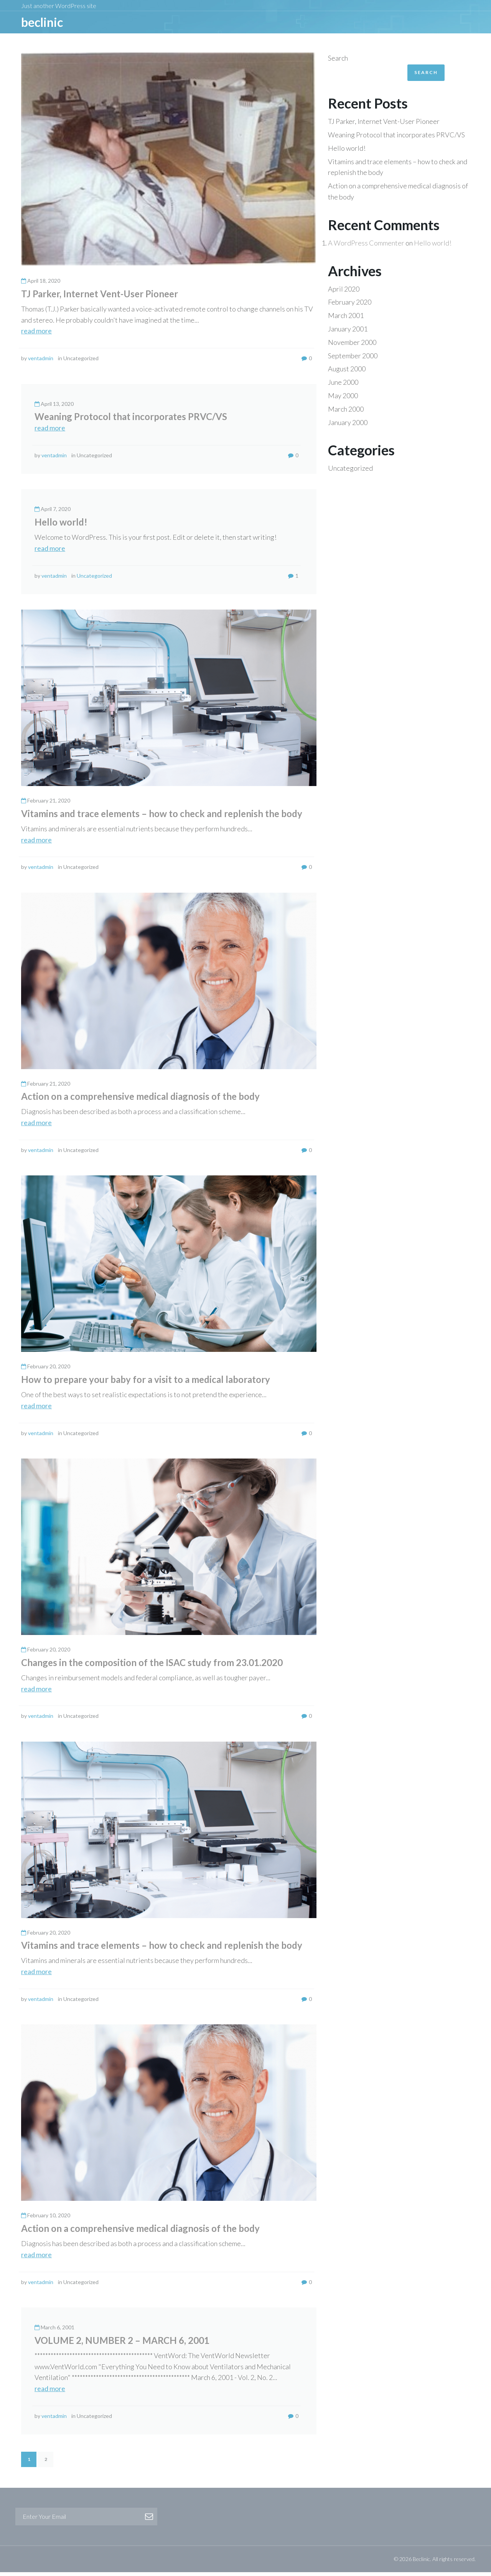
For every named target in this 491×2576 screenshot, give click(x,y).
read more (36, 334)
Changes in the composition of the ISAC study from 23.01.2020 (152, 1666)
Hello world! (61, 525)
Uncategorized (94, 579)
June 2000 (343, 386)
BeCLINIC (42, 23)
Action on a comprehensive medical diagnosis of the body (140, 1100)
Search (338, 62)
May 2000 (343, 399)
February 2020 (349, 306)
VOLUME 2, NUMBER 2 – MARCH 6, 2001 (122, 2344)
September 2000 (352, 359)
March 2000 (346, 413)
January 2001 (347, 332)
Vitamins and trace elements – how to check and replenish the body (161, 817)
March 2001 (346, 319)
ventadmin (40, 362)
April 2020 (343, 292)
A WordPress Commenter (366, 246)
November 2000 (352, 346)
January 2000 (347, 426)
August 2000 (347, 372)
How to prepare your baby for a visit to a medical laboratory (145, 1383)
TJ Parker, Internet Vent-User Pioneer (99, 297)
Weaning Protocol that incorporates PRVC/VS (131, 420)
